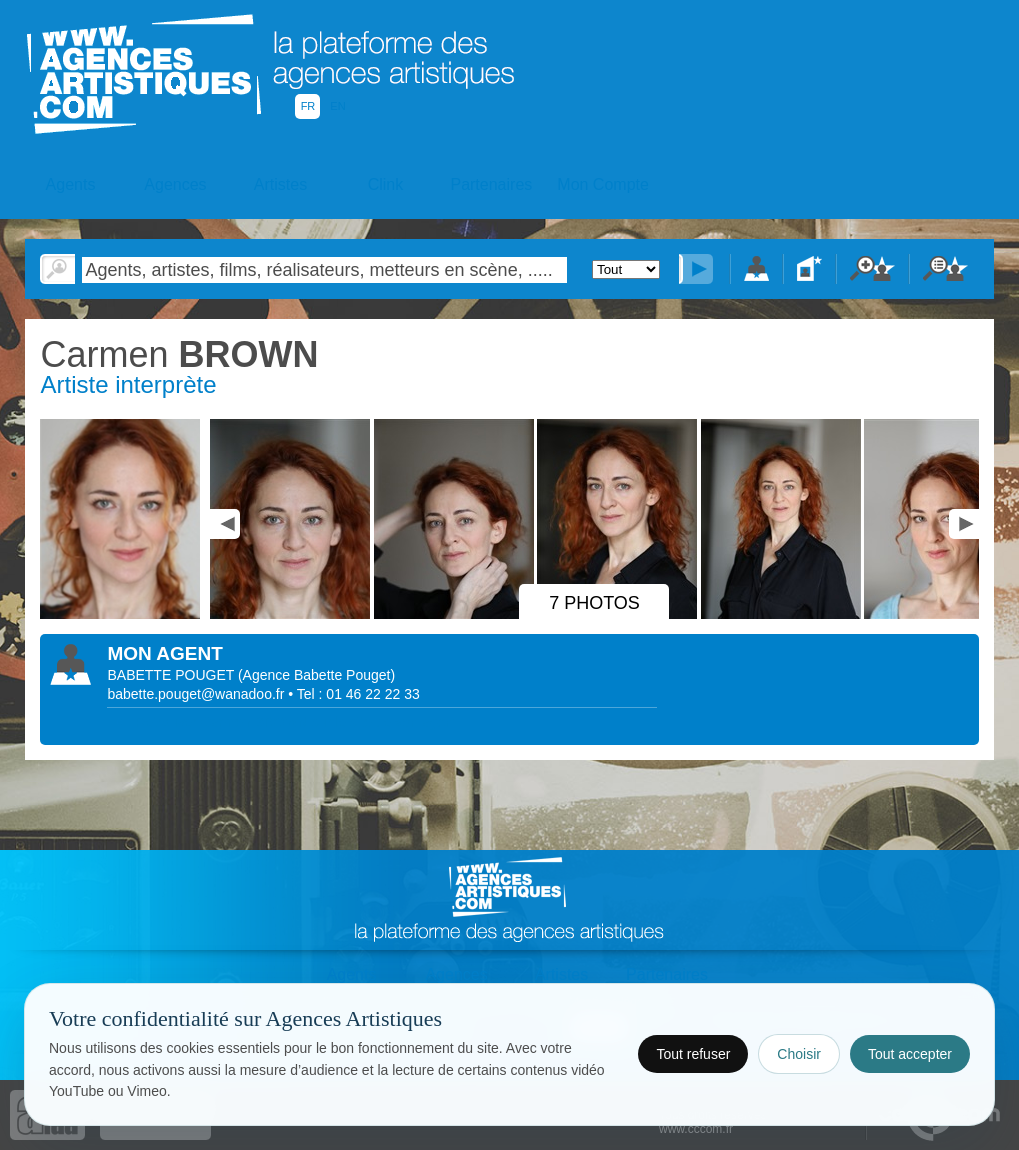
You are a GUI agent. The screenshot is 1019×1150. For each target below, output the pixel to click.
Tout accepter (910, 1054)
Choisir (799, 1054)
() (316, 675)
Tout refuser (693, 1054)
